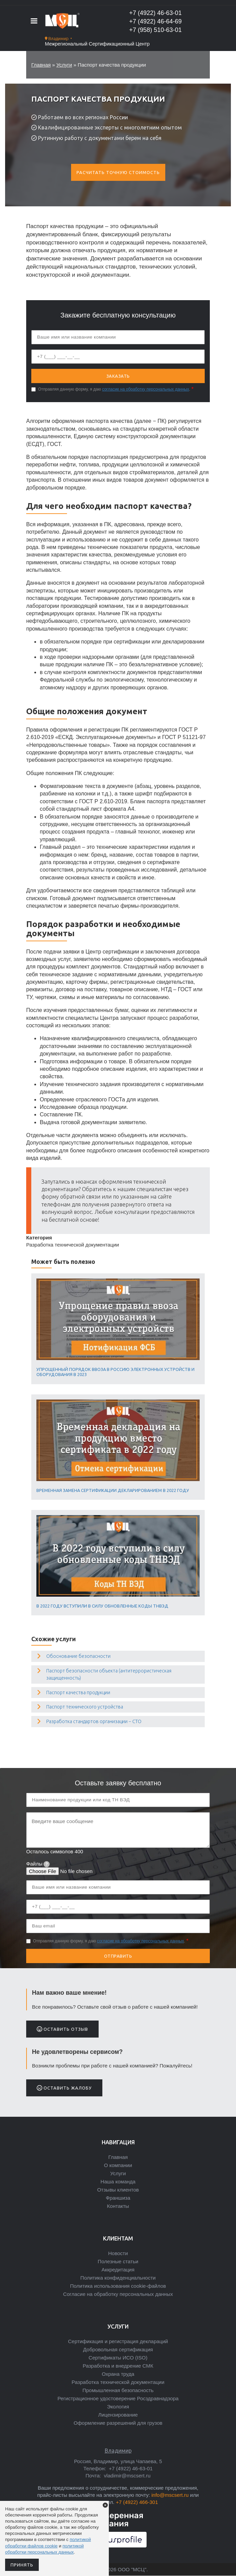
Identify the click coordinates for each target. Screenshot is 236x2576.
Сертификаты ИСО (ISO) (118, 2357)
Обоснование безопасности (78, 1656)
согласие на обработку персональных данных (145, 389)
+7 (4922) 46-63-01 (155, 13)
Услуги (64, 65)
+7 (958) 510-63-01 (155, 30)
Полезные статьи (118, 2261)
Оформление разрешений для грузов (118, 2423)
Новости (118, 2253)
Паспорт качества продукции (78, 1692)
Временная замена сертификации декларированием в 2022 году (112, 1490)
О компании (118, 2165)
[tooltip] (47, 1864)
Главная (41, 65)
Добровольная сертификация (118, 2349)
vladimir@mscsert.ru (126, 2475)
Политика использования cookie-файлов (118, 2286)
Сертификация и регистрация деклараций (118, 2341)
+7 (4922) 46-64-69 (155, 21)
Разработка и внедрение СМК (118, 2366)
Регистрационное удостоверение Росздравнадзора (118, 2398)
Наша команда (118, 2181)
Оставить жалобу (64, 2088)
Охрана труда (118, 2374)
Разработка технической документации (118, 2382)
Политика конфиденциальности (117, 2278)
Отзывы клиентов (118, 2190)
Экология (118, 2406)
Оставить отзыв (62, 2029)
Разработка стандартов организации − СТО (93, 1721)
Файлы (38, 1864)
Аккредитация (118, 2269)
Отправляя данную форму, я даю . (114, 389)
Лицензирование (118, 2415)
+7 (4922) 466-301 (137, 2502)
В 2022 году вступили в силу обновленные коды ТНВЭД (102, 1605)
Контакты (118, 2206)
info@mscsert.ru (169, 2495)
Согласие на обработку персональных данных (118, 2294)
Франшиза (118, 2198)
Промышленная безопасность (117, 2390)
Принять (22, 2564)
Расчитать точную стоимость (118, 172)
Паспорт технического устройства (84, 1707)
